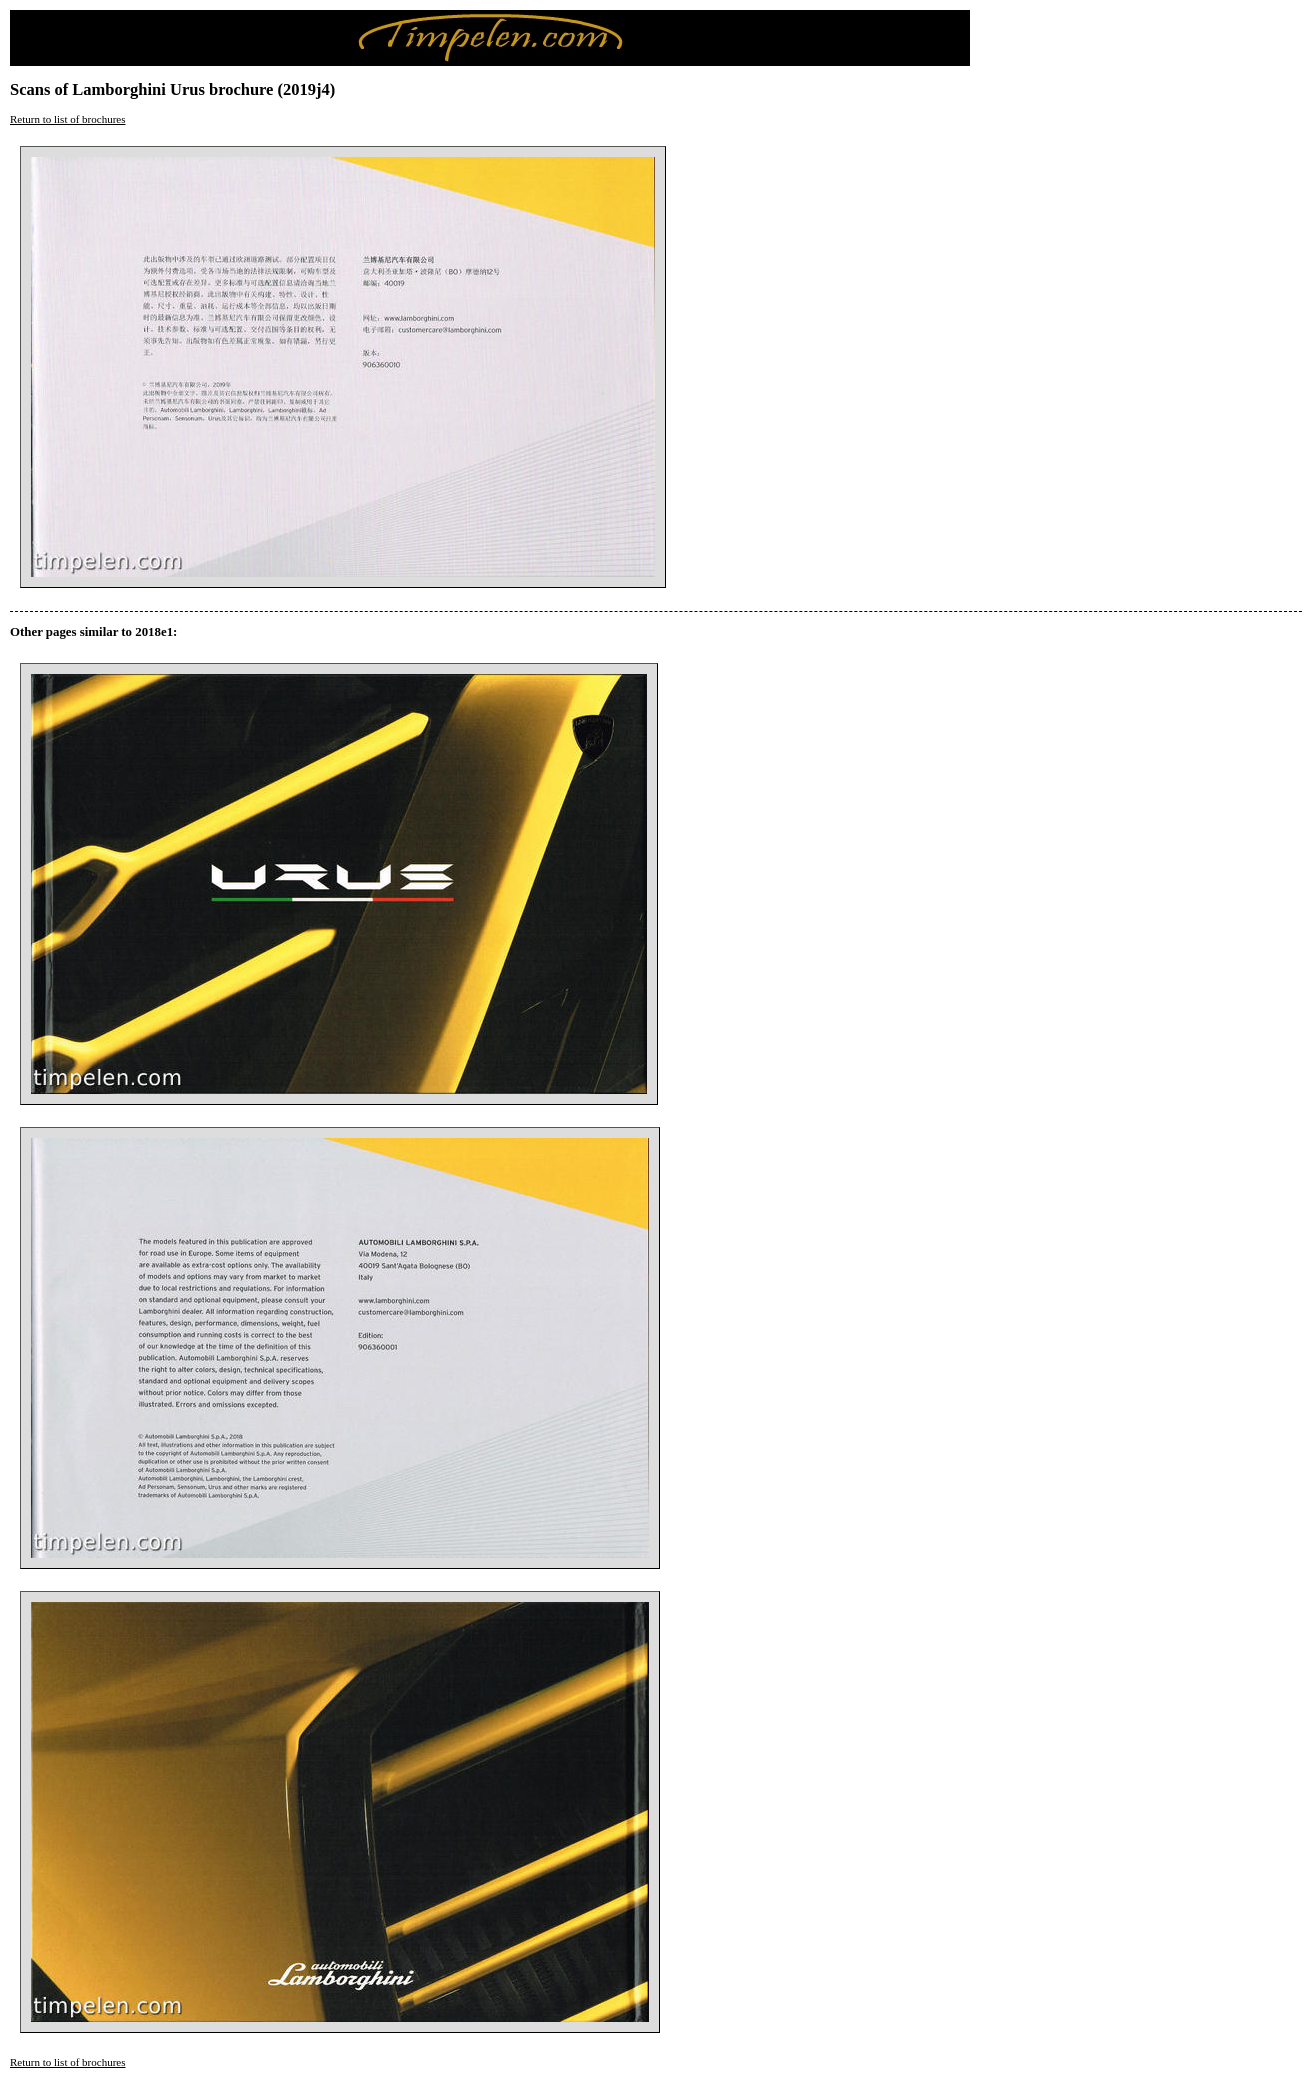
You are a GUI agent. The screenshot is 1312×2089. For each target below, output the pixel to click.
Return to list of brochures (67, 119)
